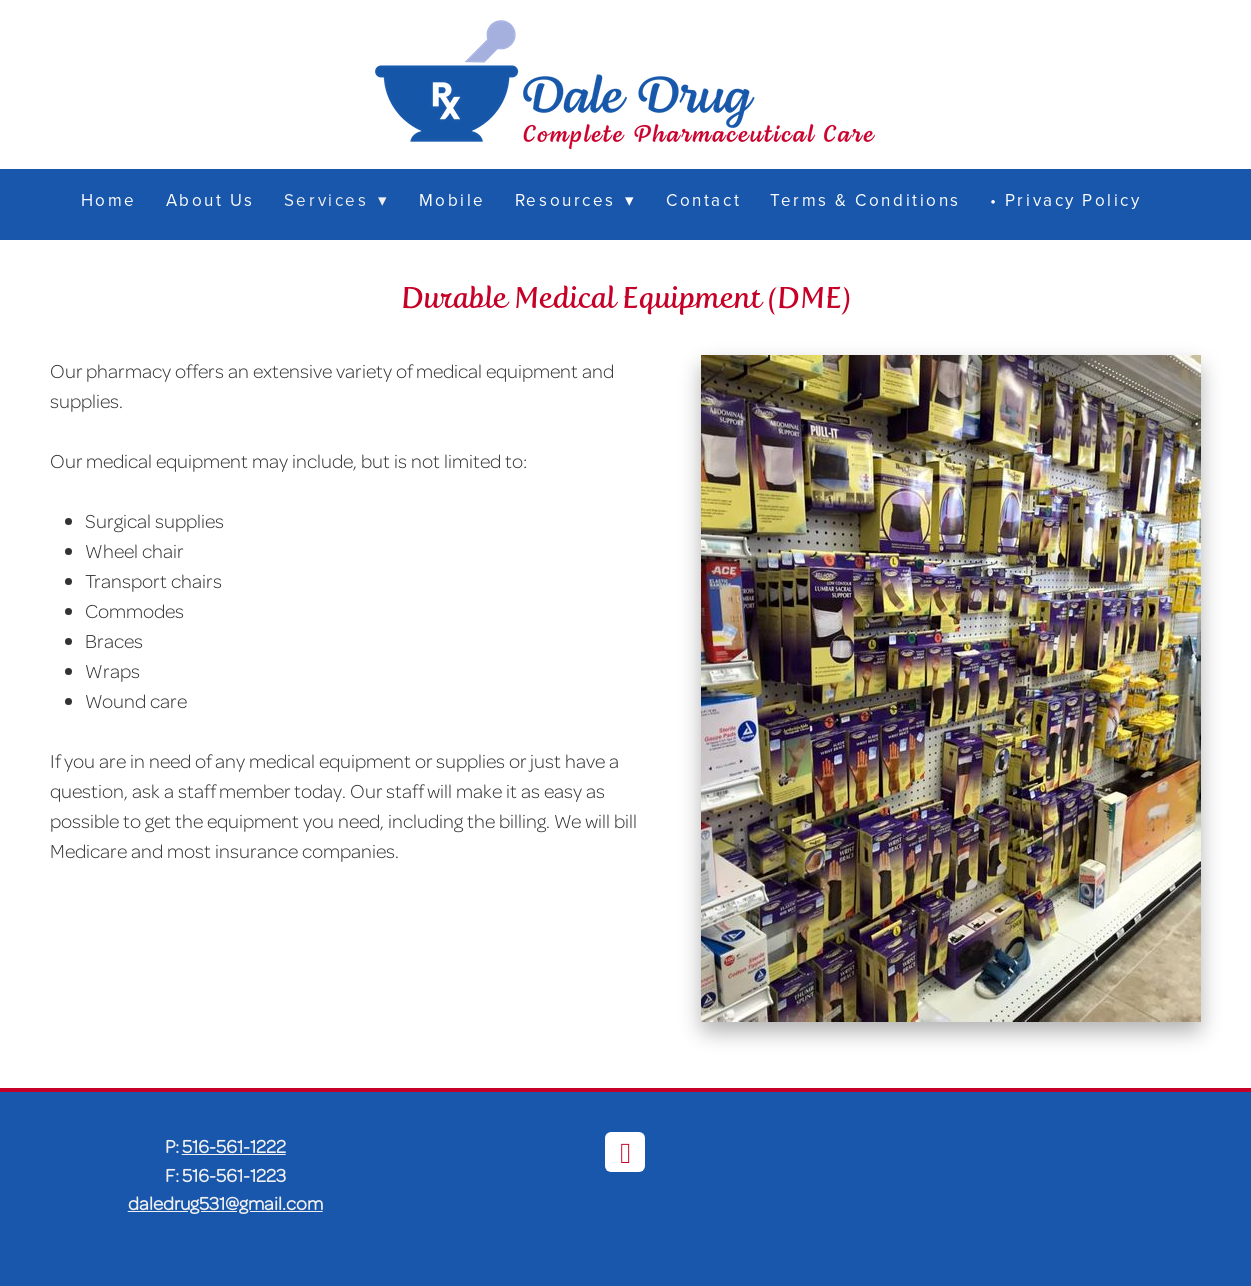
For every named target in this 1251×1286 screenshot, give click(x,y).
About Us (210, 200)
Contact (703, 200)
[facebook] (625, 1152)
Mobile (452, 200)
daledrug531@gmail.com (225, 1202)
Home (109, 200)
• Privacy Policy (1066, 200)
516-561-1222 (234, 1145)
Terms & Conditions (865, 200)
